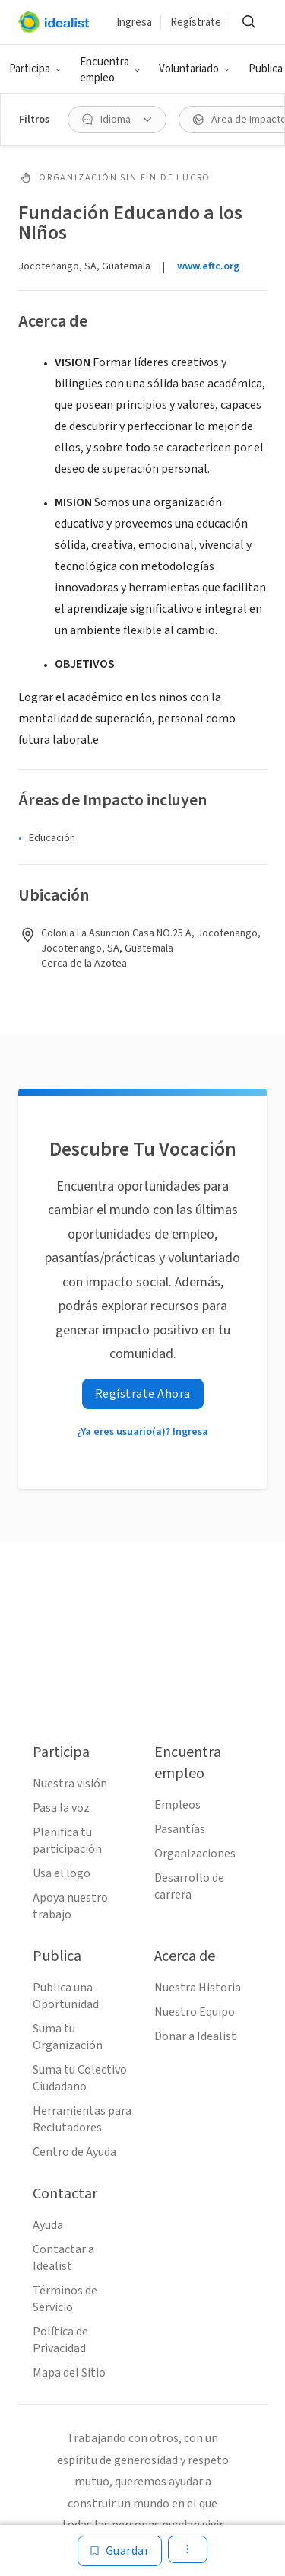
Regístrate (195, 22)
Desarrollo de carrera (189, 1886)
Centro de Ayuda (74, 2152)
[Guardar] (120, 2551)
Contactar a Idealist (63, 2258)
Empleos (177, 1805)
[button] (35, 69)
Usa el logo (61, 1873)
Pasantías (179, 1829)
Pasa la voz (61, 1808)
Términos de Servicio (65, 2299)
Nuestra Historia (197, 1987)
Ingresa (134, 22)
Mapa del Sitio (69, 2372)
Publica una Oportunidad (66, 1996)
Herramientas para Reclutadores (82, 2119)
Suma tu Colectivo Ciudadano (80, 2078)
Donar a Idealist (195, 2036)
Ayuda (48, 2225)
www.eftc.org (208, 266)
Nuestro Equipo (194, 2012)
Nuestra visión (70, 1783)
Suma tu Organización (68, 2037)
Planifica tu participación (67, 1840)
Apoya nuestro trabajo (70, 1906)
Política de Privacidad (60, 2340)
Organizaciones (195, 1853)
